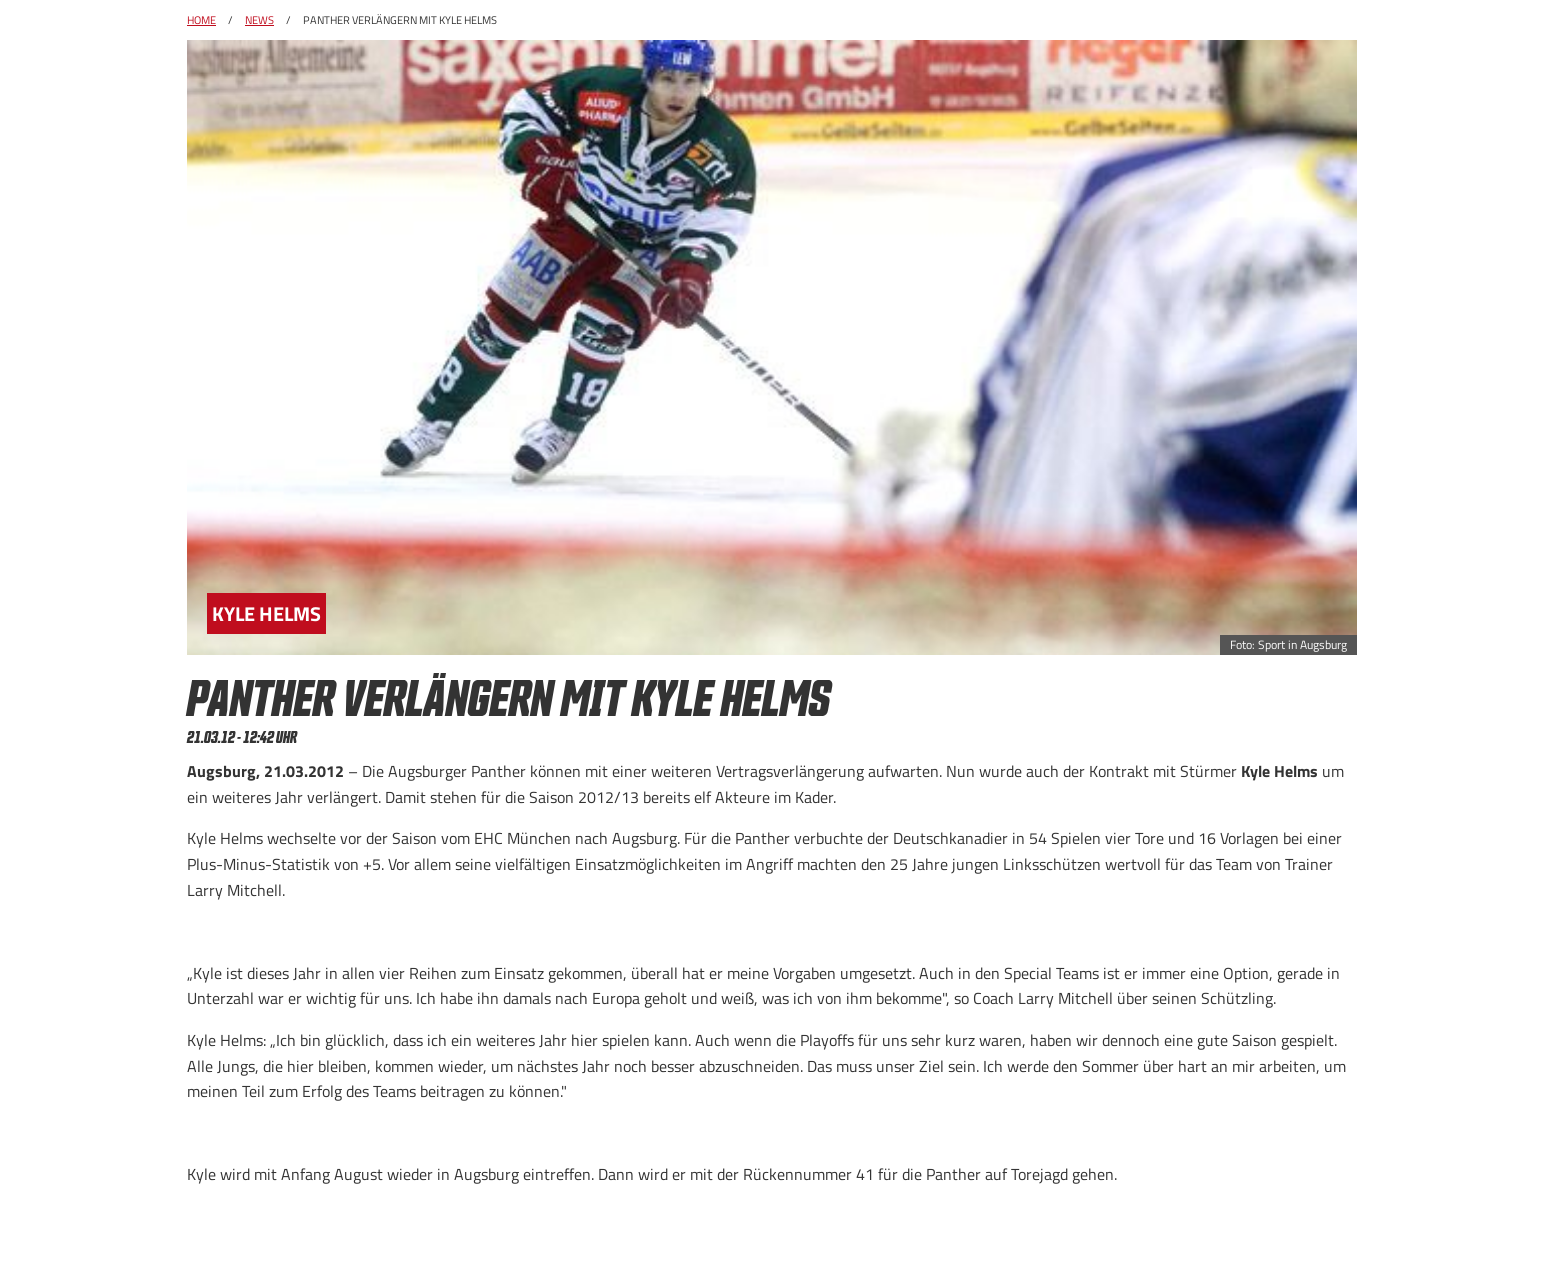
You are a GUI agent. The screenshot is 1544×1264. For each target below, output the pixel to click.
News (259, 20)
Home (201, 20)
